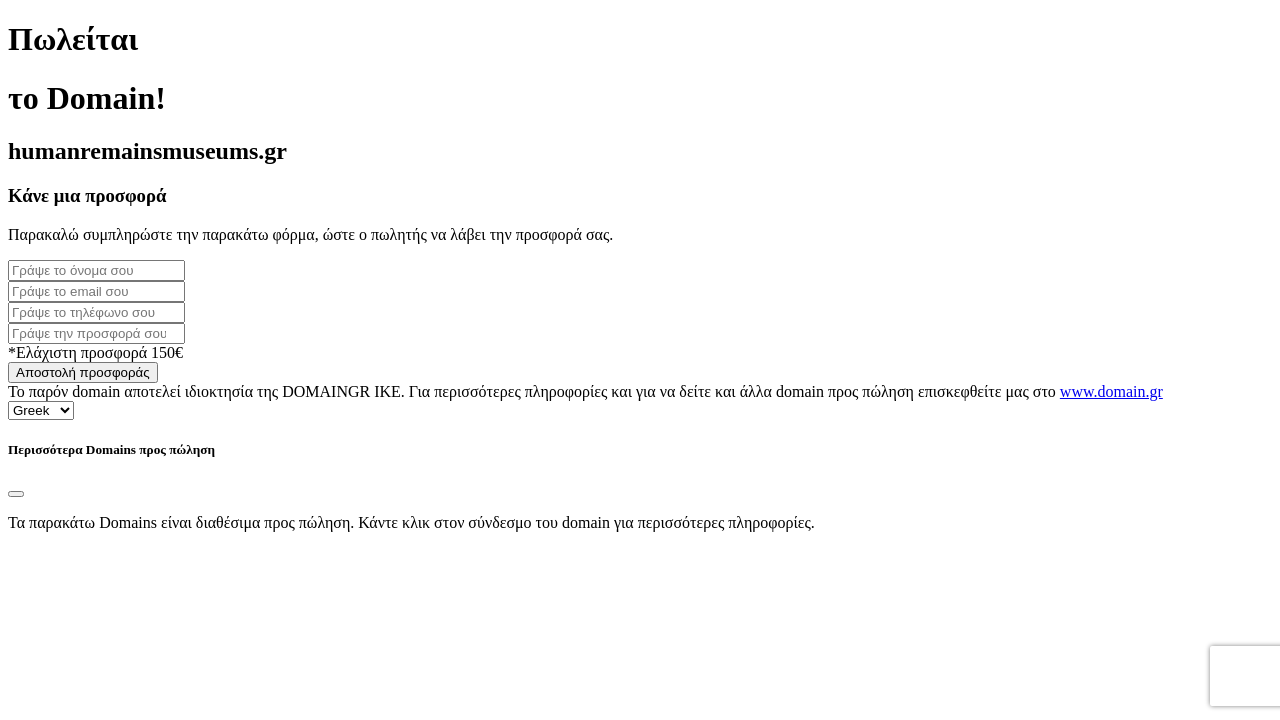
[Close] (16, 494)
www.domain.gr (1111, 391)
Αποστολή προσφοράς (83, 372)
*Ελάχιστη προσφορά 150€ (95, 352)
